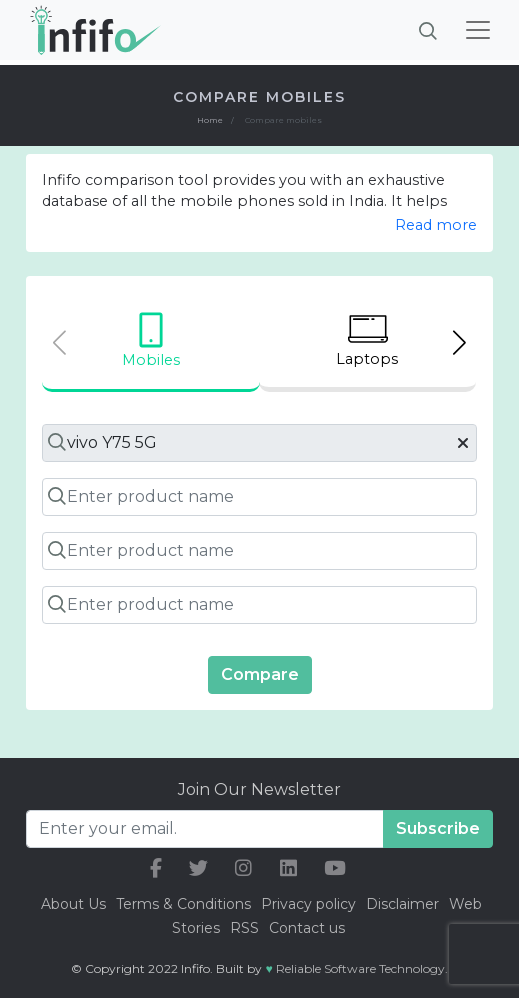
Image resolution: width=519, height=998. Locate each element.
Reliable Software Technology (360, 968)
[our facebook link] (156, 868)
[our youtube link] (335, 868)
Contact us (307, 928)
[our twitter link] (198, 868)
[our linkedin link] (288, 868)
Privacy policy (308, 904)
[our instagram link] (243, 868)
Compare (260, 674)
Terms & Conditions (183, 904)
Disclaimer (404, 904)
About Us (73, 904)
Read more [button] (436, 225)
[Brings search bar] (428, 30)
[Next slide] (459, 342)
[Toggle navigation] (478, 30)
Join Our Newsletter (259, 789)
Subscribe (438, 828)
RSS (244, 928)
